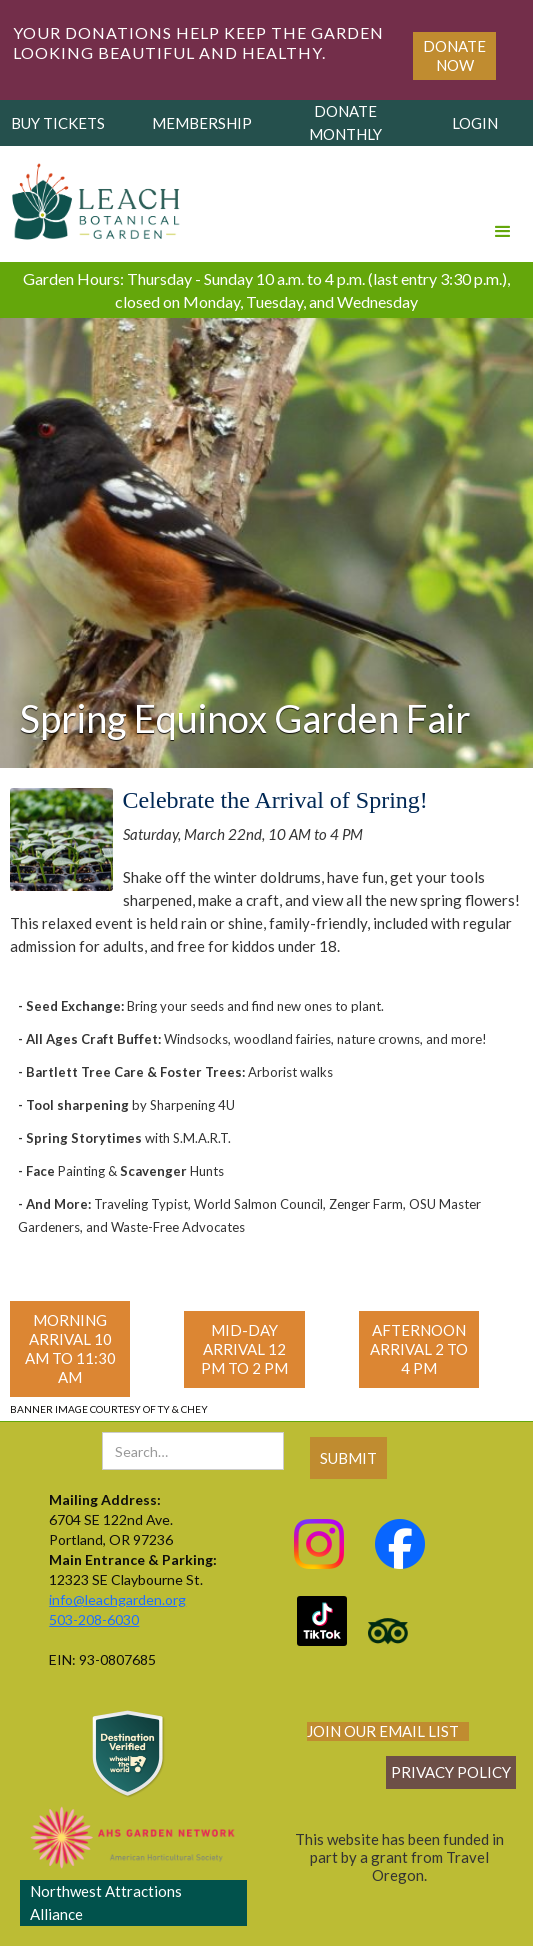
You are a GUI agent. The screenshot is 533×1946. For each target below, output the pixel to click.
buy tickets (58, 123)
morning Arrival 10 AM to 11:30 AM (70, 1348)
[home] (92, 196)
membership (202, 123)
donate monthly (345, 122)
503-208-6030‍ (94, 1619)
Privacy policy (451, 1772)
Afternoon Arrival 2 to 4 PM (419, 1349)
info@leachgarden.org (117, 1599)
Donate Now (454, 55)
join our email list (383, 1731)
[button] (503, 204)
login (475, 123)
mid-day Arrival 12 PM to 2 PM (244, 1349)
